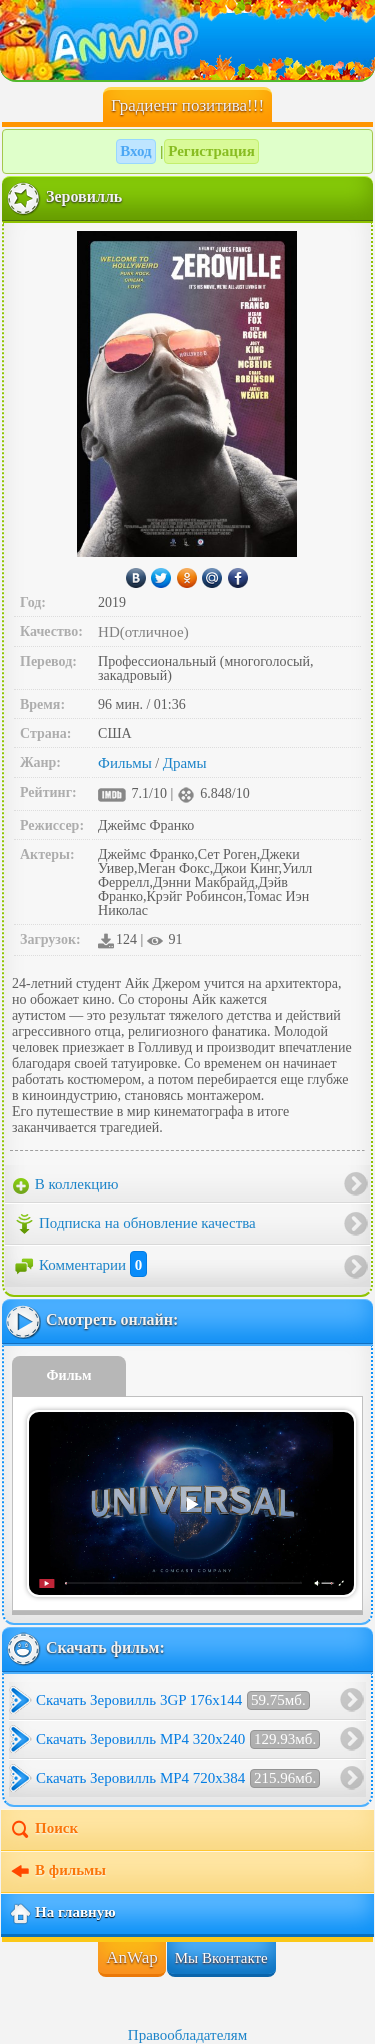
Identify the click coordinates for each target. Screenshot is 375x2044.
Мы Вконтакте (221, 1958)
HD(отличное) (143, 632)
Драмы (185, 763)
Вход (135, 151)
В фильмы (57, 1872)
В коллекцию (66, 1185)
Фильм (69, 1375)
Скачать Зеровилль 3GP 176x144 (173, 1700)
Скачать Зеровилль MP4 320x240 (178, 1739)
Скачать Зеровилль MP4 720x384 (178, 1778)
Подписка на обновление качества (134, 1224)
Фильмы (125, 763)
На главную (62, 1914)
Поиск (43, 1830)
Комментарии (80, 1265)
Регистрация (211, 151)
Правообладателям (187, 2035)
